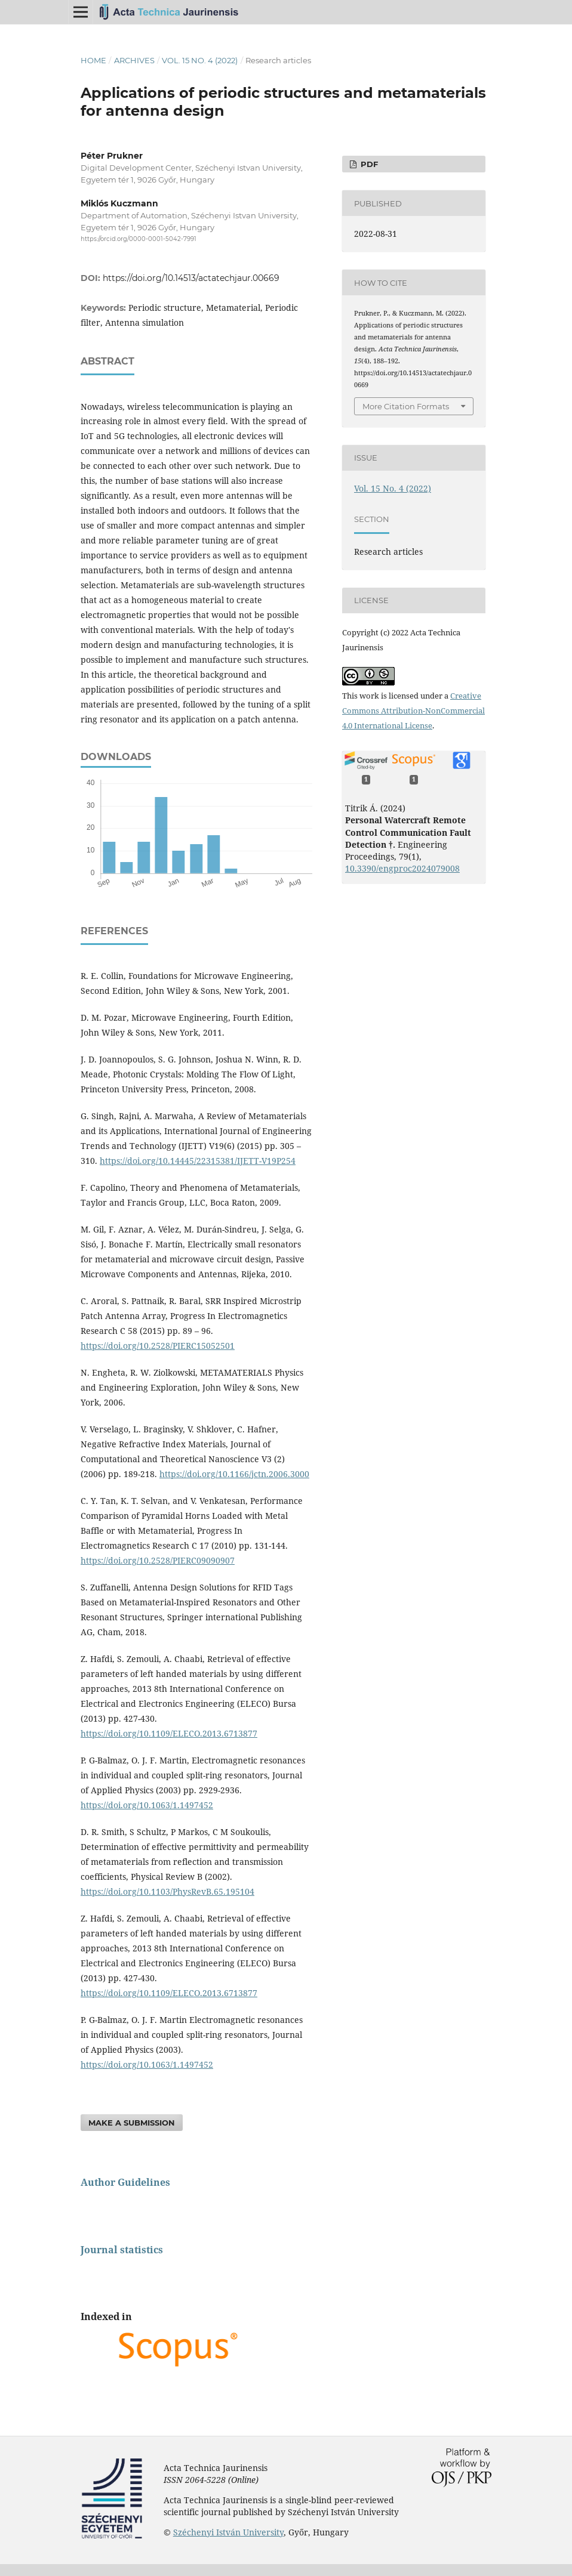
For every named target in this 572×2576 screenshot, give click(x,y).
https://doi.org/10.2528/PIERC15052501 (158, 1345)
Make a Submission (131, 2122)
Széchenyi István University (228, 2532)
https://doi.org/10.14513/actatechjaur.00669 (191, 278)
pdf (368, 164)
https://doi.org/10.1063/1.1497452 (147, 1805)
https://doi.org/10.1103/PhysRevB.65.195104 (167, 1891)
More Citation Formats (405, 406)
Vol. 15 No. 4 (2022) (200, 60)
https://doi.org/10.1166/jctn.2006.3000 (234, 1473)
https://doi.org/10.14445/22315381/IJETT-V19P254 (198, 1160)
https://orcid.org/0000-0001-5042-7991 (138, 239)
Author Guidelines (125, 2182)
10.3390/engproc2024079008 (402, 868)
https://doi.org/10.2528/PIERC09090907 (158, 1560)
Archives (134, 60)
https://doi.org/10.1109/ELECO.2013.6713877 (169, 1733)
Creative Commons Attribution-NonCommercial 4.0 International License (413, 710)
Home (93, 60)
